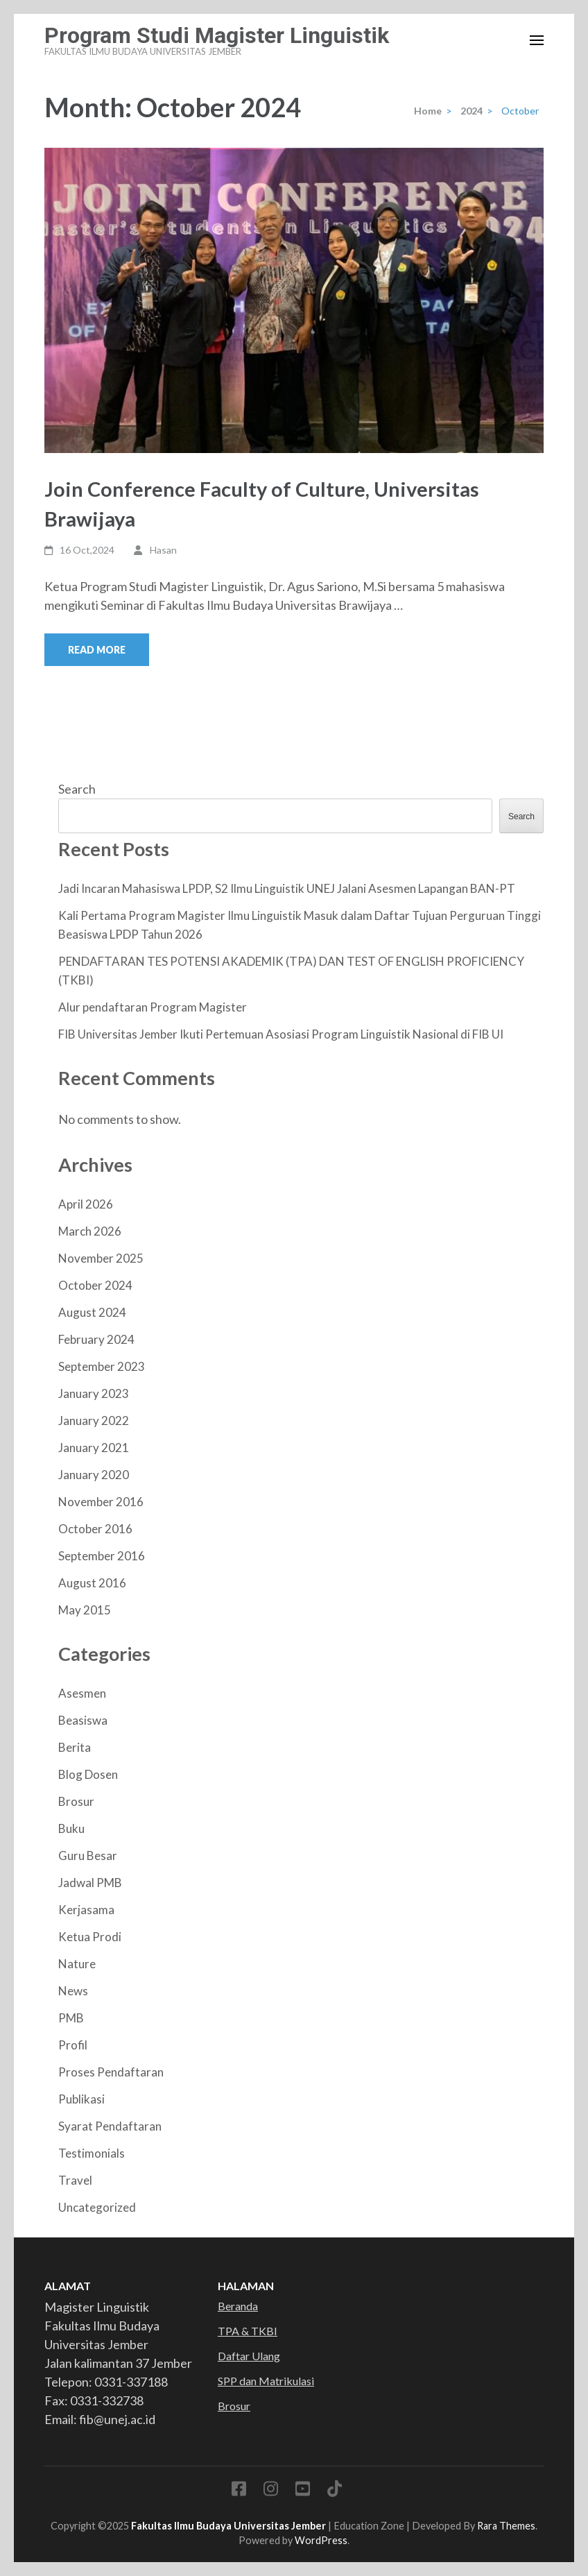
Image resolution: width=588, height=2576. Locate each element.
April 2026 (85, 1204)
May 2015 (84, 1610)
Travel (75, 2180)
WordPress (321, 2540)
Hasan (163, 550)
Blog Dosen (88, 1774)
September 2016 (101, 1556)
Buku (71, 1828)
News (73, 1991)
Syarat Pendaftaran (110, 2126)
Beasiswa (82, 1720)
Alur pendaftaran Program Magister (152, 1007)
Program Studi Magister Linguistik (216, 35)
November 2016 (101, 1501)
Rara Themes (506, 2526)
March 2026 (89, 1231)
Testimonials (91, 2153)
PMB (71, 2018)
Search (77, 788)
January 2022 (93, 1420)
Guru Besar (87, 1855)
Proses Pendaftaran (111, 2072)
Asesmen (82, 1693)
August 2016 (92, 1583)
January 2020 (93, 1474)
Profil (72, 2045)
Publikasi (81, 2099)
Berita (74, 1747)
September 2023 (101, 1366)
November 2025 (101, 1258)
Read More (97, 650)
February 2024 (96, 1339)
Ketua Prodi (89, 1936)
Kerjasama (86, 1909)
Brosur (76, 1801)
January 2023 (93, 1393)
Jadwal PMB (90, 1882)
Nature (77, 1963)
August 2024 (92, 1312)
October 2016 (95, 1528)
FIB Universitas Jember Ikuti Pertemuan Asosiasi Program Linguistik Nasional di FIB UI (280, 1034)
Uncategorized (97, 2207)
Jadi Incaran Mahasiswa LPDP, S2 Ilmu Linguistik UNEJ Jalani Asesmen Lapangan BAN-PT (286, 888)
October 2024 (95, 1285)
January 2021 (93, 1447)
